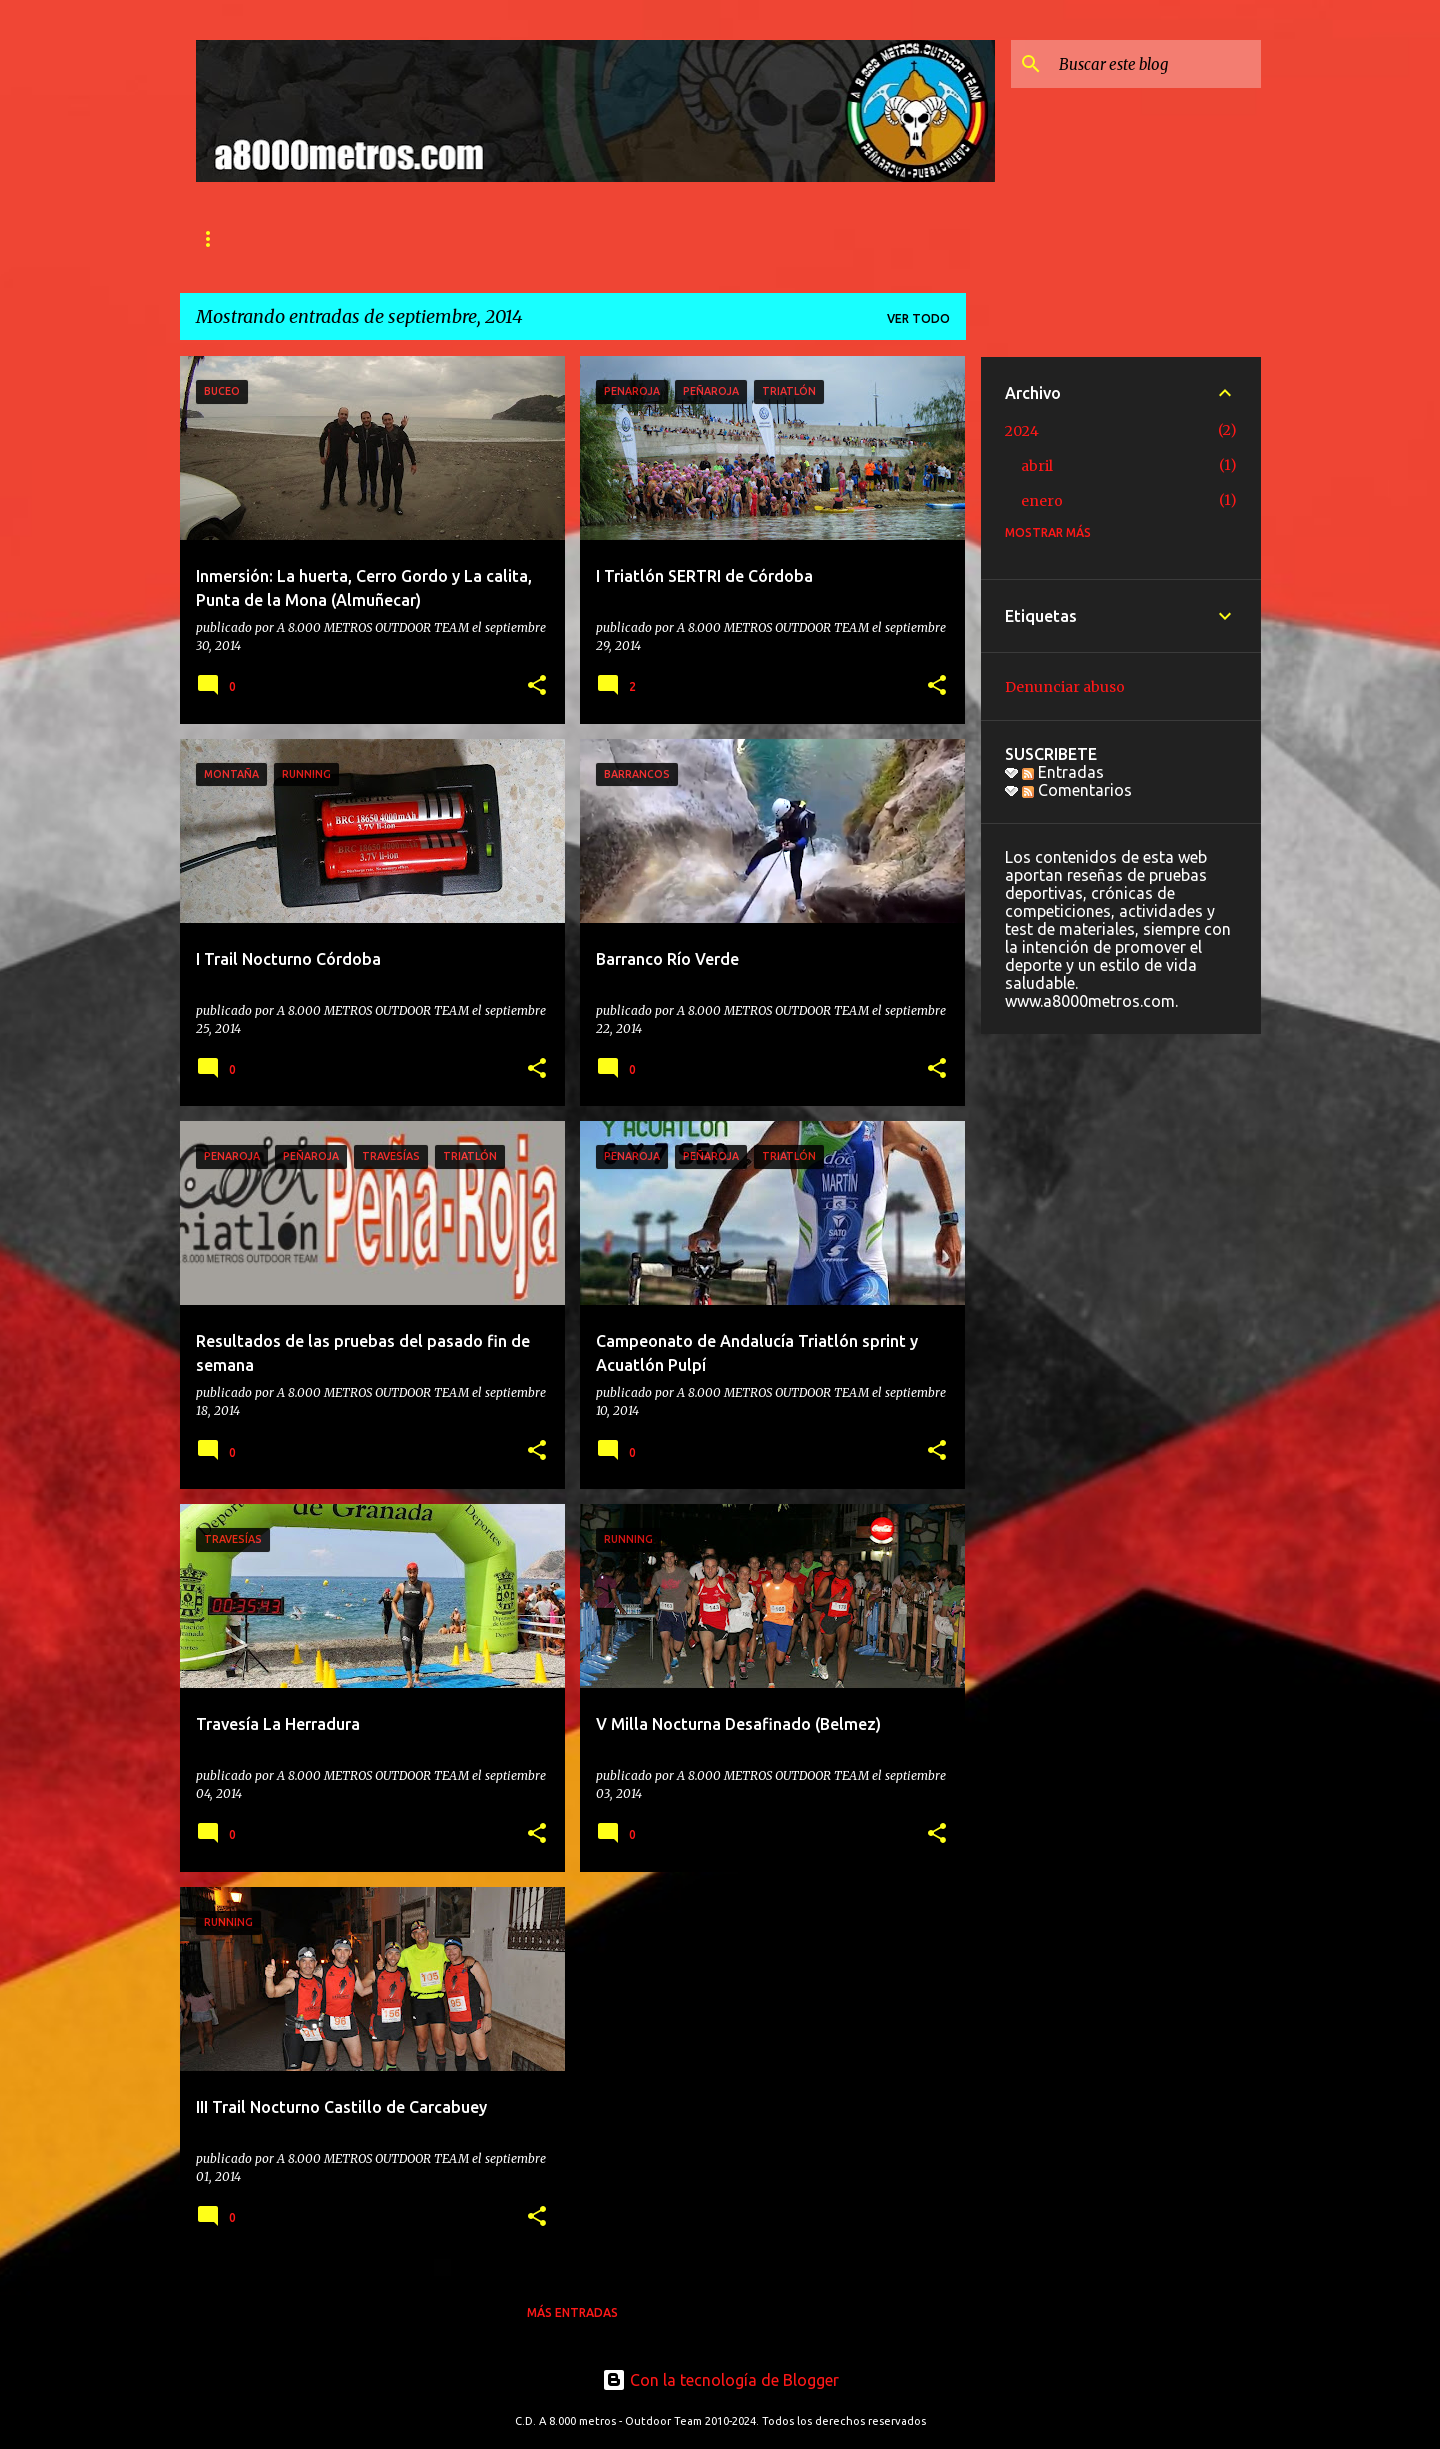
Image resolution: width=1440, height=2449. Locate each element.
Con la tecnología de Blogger (720, 2380)
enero (1042, 501)
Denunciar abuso (1065, 687)
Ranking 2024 (697, 238)
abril (1037, 466)
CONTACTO (574, 238)
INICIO (215, 238)
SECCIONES (460, 238)
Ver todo (918, 318)
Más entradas (572, 2312)
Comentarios (1077, 790)
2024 (1022, 431)
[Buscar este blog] (1156, 64)
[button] (537, 686)
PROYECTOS (822, 238)
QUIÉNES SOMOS (330, 238)
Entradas (1063, 772)
